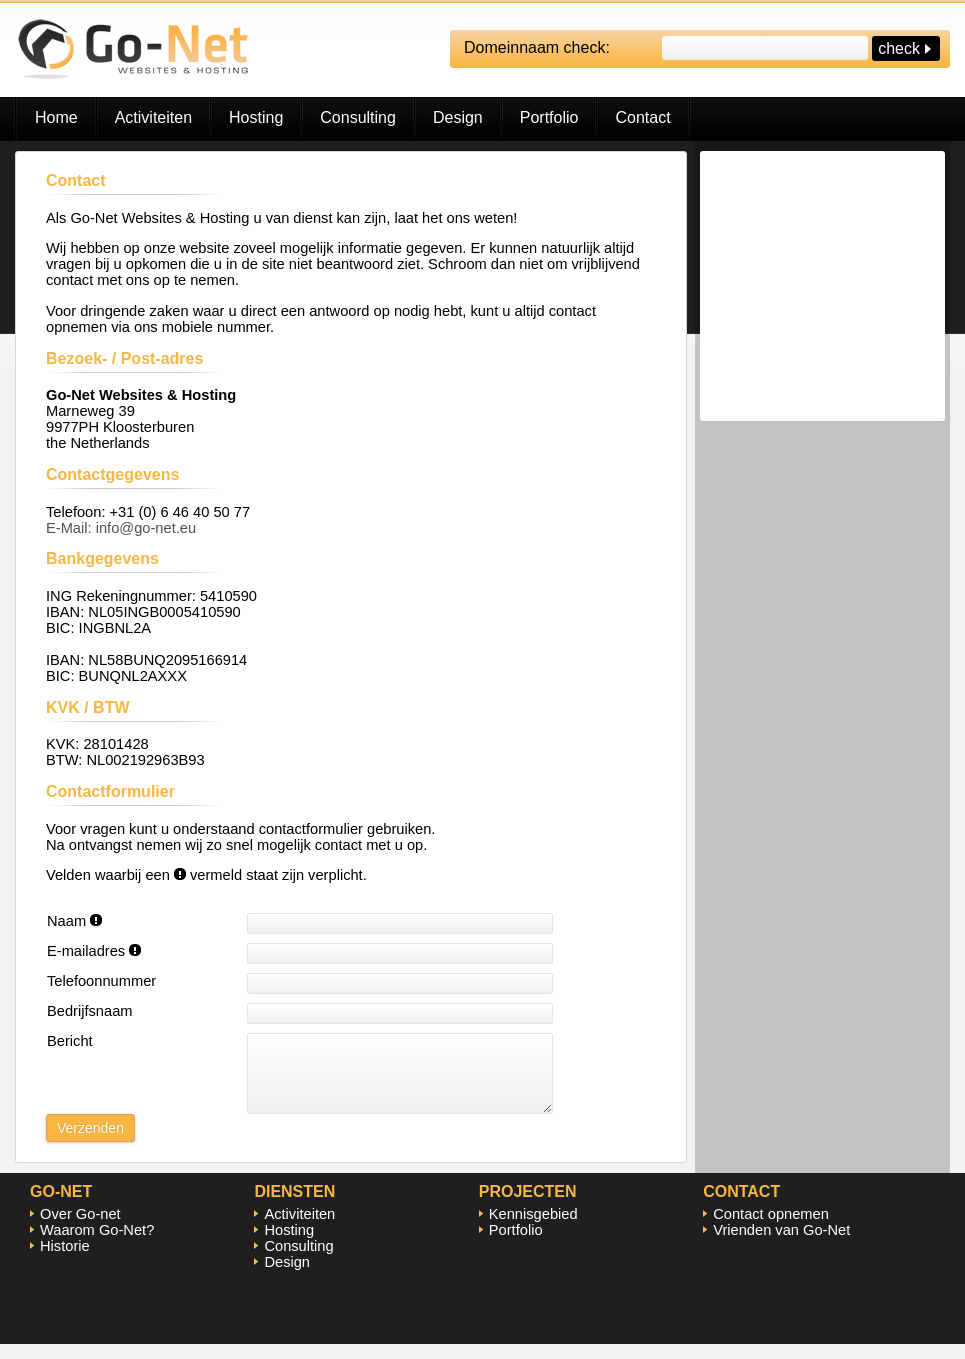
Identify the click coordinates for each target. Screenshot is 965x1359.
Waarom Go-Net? (97, 1245)
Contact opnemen (771, 1229)
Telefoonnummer (101, 981)
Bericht (70, 1041)
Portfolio (549, 117)
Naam (74, 921)
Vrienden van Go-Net (781, 1245)
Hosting (256, 117)
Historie (65, 1261)
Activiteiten (153, 117)
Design (458, 117)
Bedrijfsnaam (90, 1011)
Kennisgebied (533, 1229)
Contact (642, 117)
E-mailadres (94, 951)
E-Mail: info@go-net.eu (121, 528)
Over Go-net (80, 1229)
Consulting (358, 117)
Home (56, 117)
